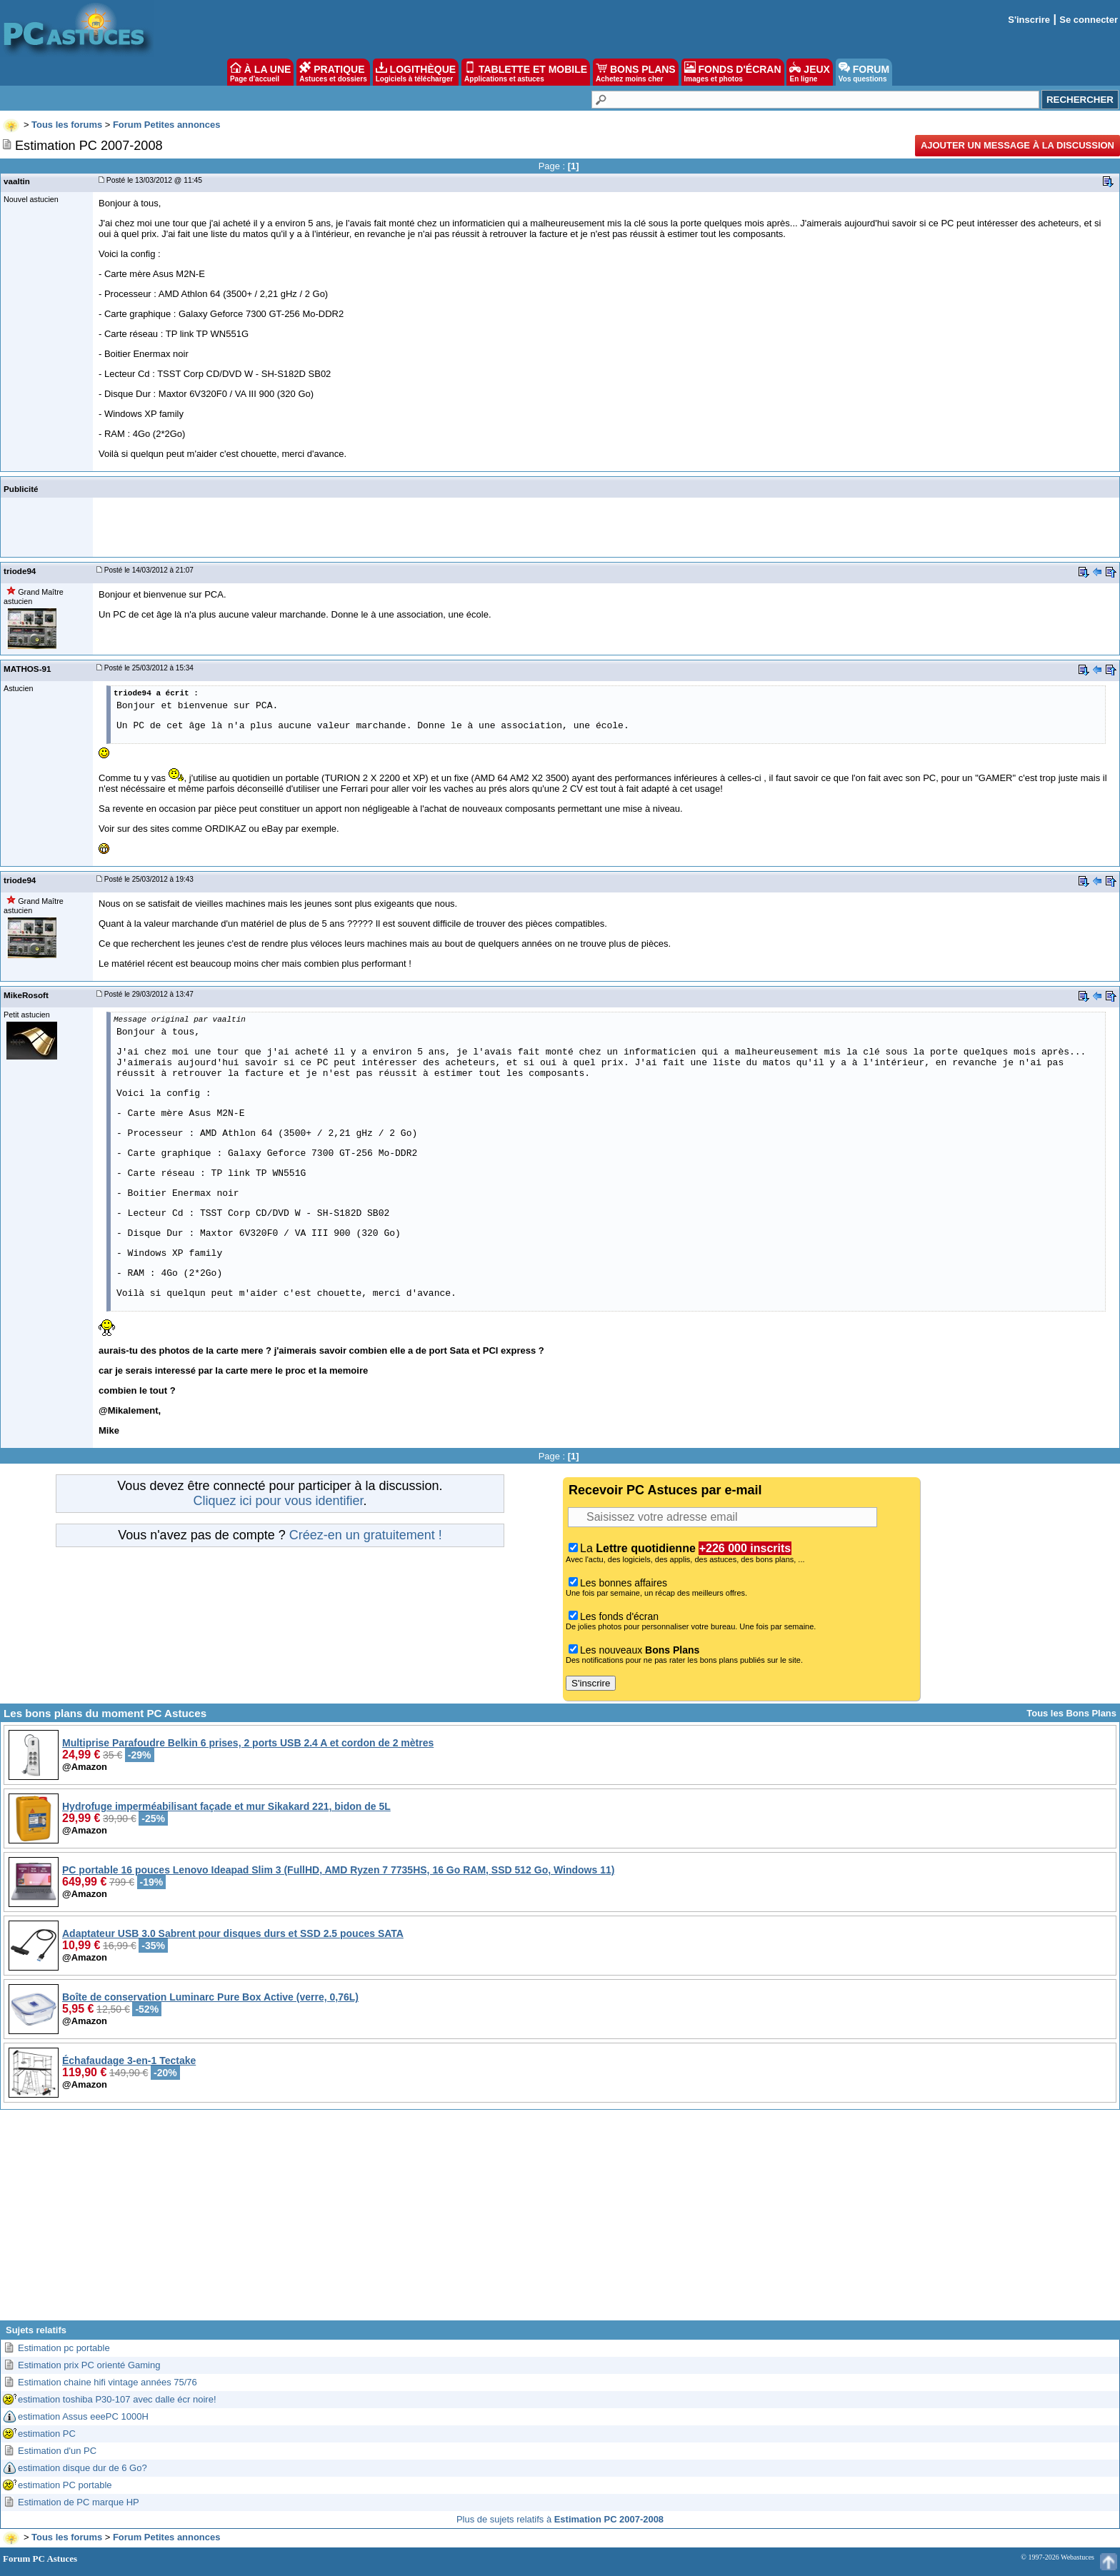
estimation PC (47, 2433)
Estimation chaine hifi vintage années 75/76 (107, 2382)
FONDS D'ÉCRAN (732, 72)
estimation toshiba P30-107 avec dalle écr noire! (117, 2399)
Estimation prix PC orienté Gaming (89, 2365)
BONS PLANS (636, 72)
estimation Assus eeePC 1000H (83, 2416)
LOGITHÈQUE (416, 72)
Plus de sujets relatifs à (560, 2519)
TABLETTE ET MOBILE (525, 72)
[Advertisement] (560, 2220)
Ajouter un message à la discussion (1017, 145)
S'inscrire (1029, 19)
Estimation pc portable (64, 2348)
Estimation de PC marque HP (78, 2502)
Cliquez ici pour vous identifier (278, 1501)
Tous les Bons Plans (1071, 1713)
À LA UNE (260, 72)
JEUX (809, 72)
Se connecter (1088, 19)
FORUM (864, 72)
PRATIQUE (333, 72)
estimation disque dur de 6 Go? (82, 2467)
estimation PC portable (65, 2485)
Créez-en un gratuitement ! (365, 1535)
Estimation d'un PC (57, 2450)
